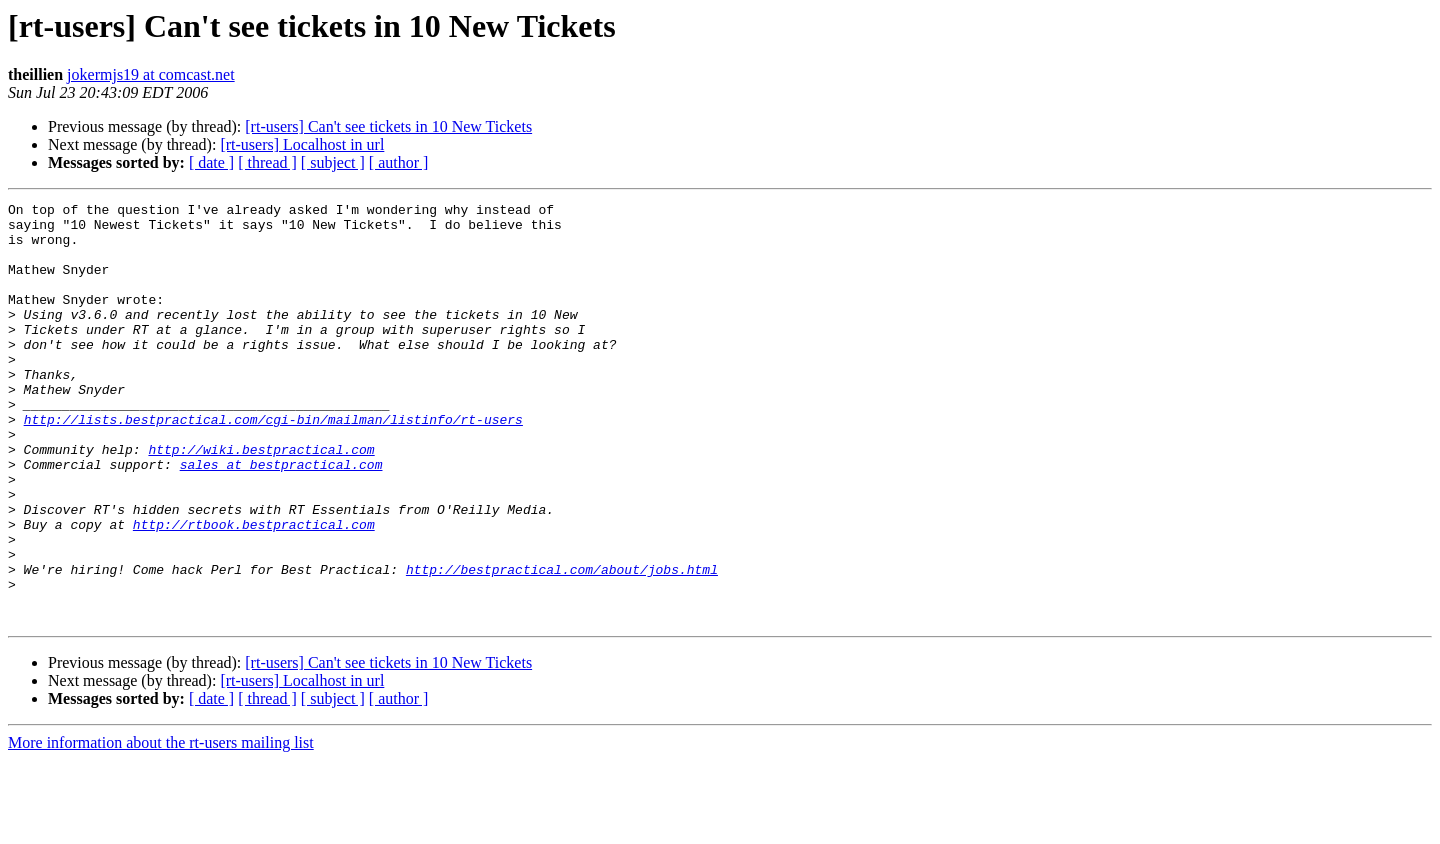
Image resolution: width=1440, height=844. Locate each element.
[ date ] (211, 162)
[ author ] (399, 162)
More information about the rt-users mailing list (161, 826)
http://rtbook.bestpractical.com (254, 590)
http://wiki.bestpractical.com (261, 500)
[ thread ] (267, 162)
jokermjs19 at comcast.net (151, 74)
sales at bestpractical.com (281, 518)
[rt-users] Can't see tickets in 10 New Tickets (388, 126)
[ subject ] (333, 162)
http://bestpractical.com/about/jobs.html (562, 644)
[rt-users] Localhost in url (302, 144)
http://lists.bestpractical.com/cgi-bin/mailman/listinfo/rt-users (273, 464)
